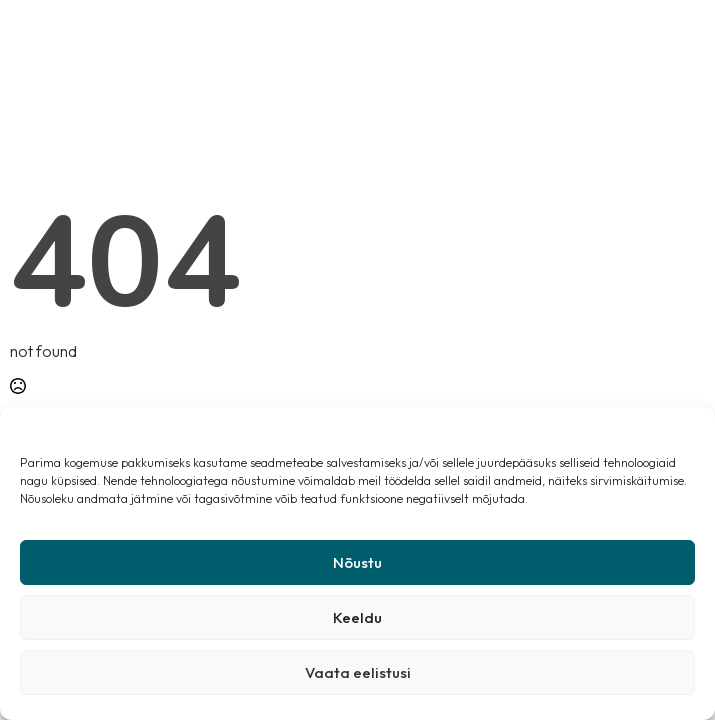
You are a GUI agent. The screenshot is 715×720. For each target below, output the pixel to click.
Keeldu (357, 617)
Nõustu (357, 562)
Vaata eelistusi (358, 672)
